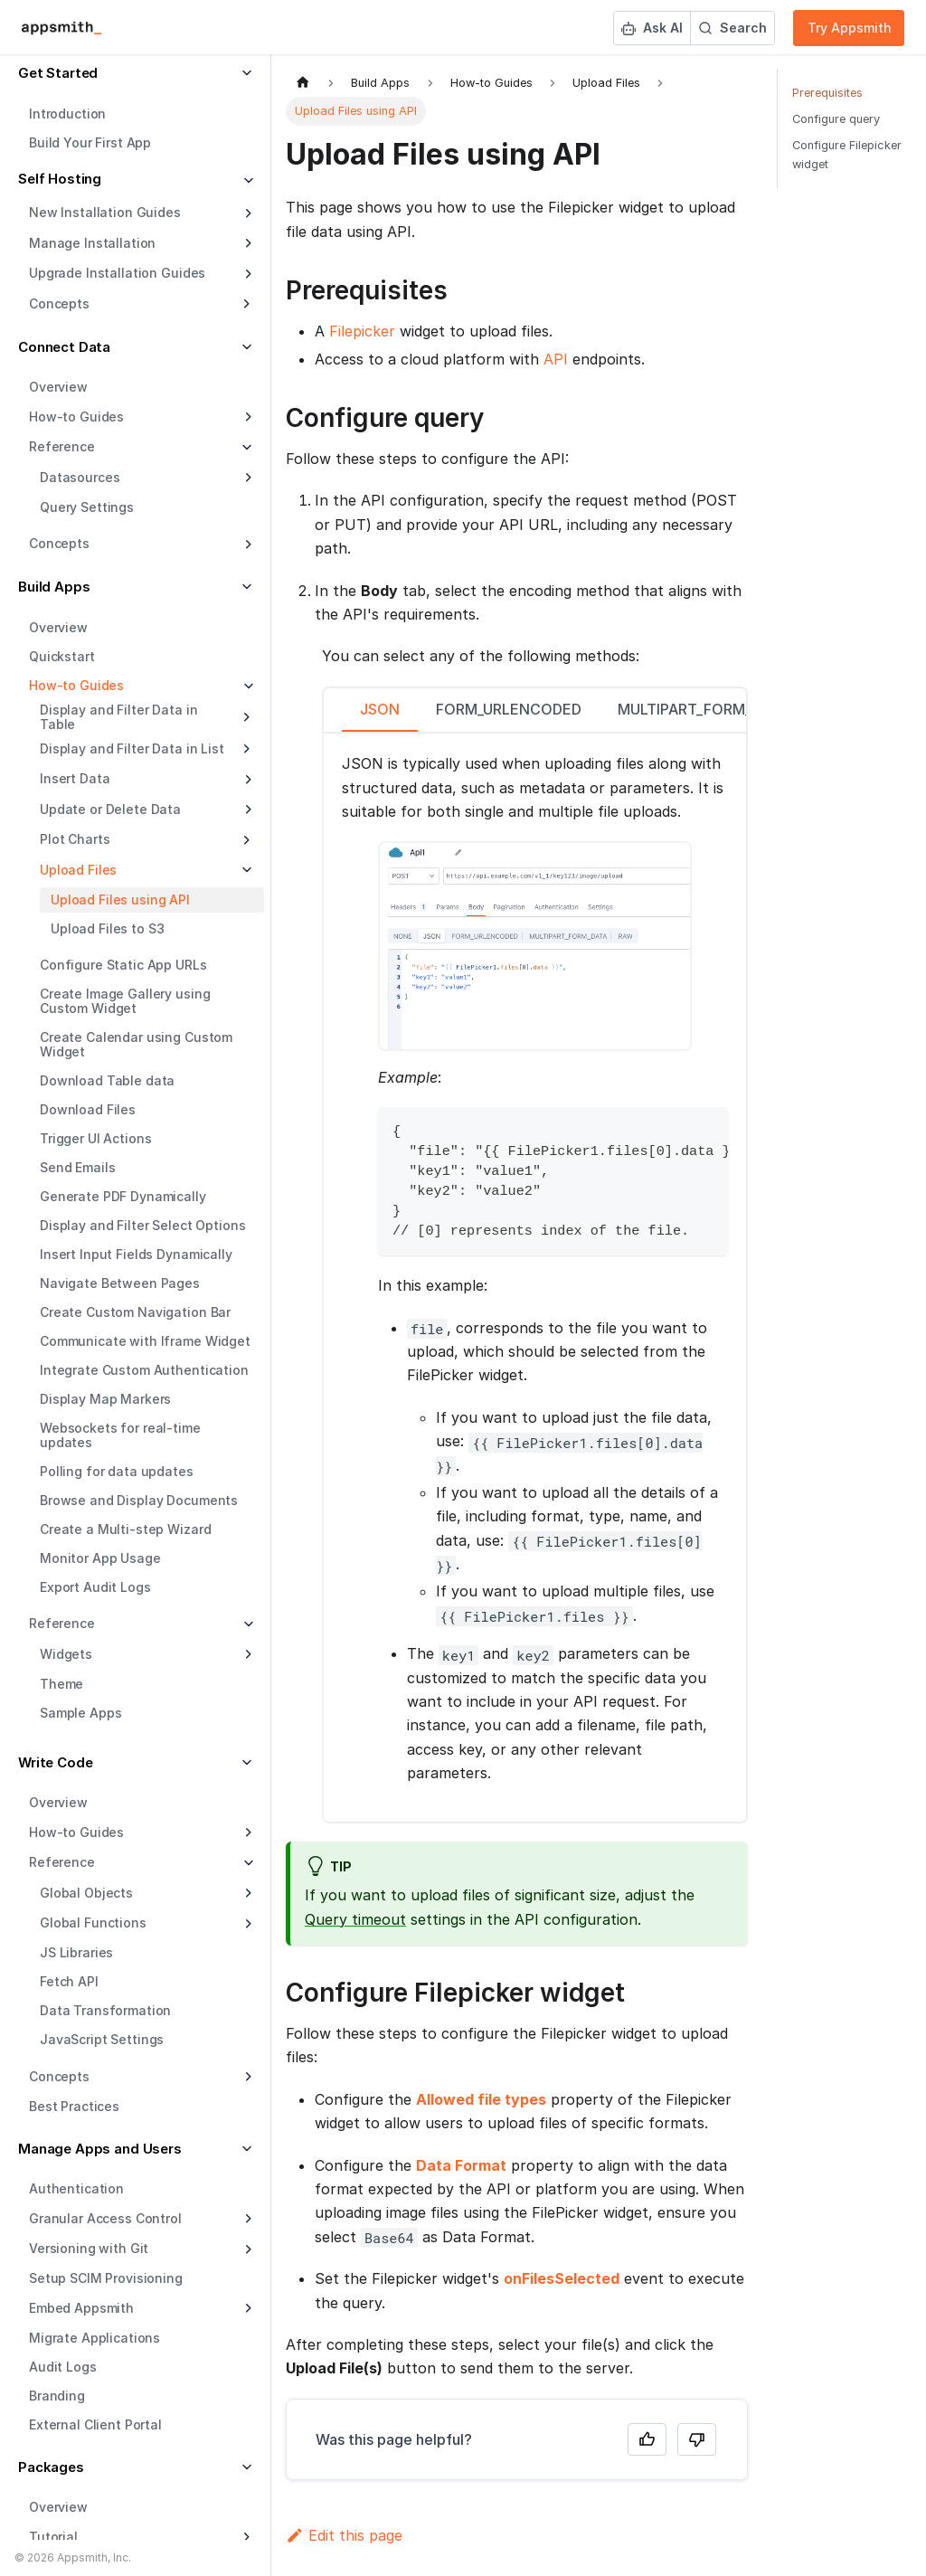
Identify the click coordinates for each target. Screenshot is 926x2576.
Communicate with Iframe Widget (145, 1341)
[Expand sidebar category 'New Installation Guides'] (246, 213)
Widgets (66, 1654)
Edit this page (344, 2535)
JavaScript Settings (102, 2039)
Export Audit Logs (95, 1587)
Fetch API (69, 1981)
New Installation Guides (105, 212)
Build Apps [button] (54, 586)
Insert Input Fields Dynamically (136, 1254)
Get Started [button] (58, 72)
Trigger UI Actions (95, 1138)
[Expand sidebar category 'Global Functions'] (246, 1923)
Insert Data (74, 778)
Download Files (88, 1109)
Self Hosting (59, 178)
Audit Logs (63, 2366)
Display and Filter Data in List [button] (132, 748)
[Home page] (303, 83)
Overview (58, 386)
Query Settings (87, 507)
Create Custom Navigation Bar (135, 1312)
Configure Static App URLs (123, 964)
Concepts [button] (59, 303)
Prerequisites (827, 92)
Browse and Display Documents (139, 1500)
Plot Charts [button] (74, 839)
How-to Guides (76, 416)
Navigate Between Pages (120, 1283)
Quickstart (62, 656)
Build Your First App (90, 142)
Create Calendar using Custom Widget (136, 1044)
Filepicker (362, 331)
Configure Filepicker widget (847, 154)
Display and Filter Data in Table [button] (118, 717)
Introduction (67, 113)
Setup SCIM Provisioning (106, 2278)
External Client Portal (95, 2424)
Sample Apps (80, 1712)
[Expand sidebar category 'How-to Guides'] (246, 417)
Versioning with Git (88, 2248)
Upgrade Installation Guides (117, 272)
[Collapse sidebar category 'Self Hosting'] (246, 181)
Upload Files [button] (78, 869)
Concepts (59, 543)
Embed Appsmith (81, 2308)
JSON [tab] (380, 709)
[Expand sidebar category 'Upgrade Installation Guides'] (246, 274)
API (555, 359)
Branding (57, 2395)
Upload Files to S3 (107, 928)
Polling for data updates (117, 1471)
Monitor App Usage (100, 1558)
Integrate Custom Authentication (144, 1370)
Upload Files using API (120, 899)
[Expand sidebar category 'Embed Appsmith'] (246, 2308)
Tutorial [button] (53, 2536)
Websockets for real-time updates (120, 1435)
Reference (62, 1623)
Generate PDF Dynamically (123, 1196)
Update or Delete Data (110, 809)
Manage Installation (92, 243)
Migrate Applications (94, 2337)
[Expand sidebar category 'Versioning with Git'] (246, 2249)
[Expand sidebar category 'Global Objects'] (246, 1893)
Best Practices (74, 2106)
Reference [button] (62, 446)
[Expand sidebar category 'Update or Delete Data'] (246, 809)
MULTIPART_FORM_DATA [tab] (703, 709)
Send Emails (77, 1167)
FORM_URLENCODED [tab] (508, 709)
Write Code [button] (55, 1762)
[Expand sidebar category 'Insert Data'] (246, 779)
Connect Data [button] (64, 346)
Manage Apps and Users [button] (100, 2148)
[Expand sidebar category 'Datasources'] (246, 477)
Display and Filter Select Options (142, 1225)
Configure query (836, 119)
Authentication (76, 2188)
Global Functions (93, 1922)
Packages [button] (51, 2467)
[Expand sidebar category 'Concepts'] (246, 544)
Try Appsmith (850, 27)
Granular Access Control (105, 2218)
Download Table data (107, 1080)
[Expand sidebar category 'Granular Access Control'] (246, 2218)
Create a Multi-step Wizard (125, 1529)
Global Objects (86, 1892)
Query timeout (355, 1919)
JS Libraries (76, 1952)
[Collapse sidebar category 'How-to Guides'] (246, 686)
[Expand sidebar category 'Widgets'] (246, 1654)
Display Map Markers (105, 1398)
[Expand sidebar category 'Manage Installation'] (246, 243)
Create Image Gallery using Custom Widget (125, 1001)
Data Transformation (105, 2010)
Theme (61, 1683)
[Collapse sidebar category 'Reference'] (246, 1624)
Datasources (79, 477)
